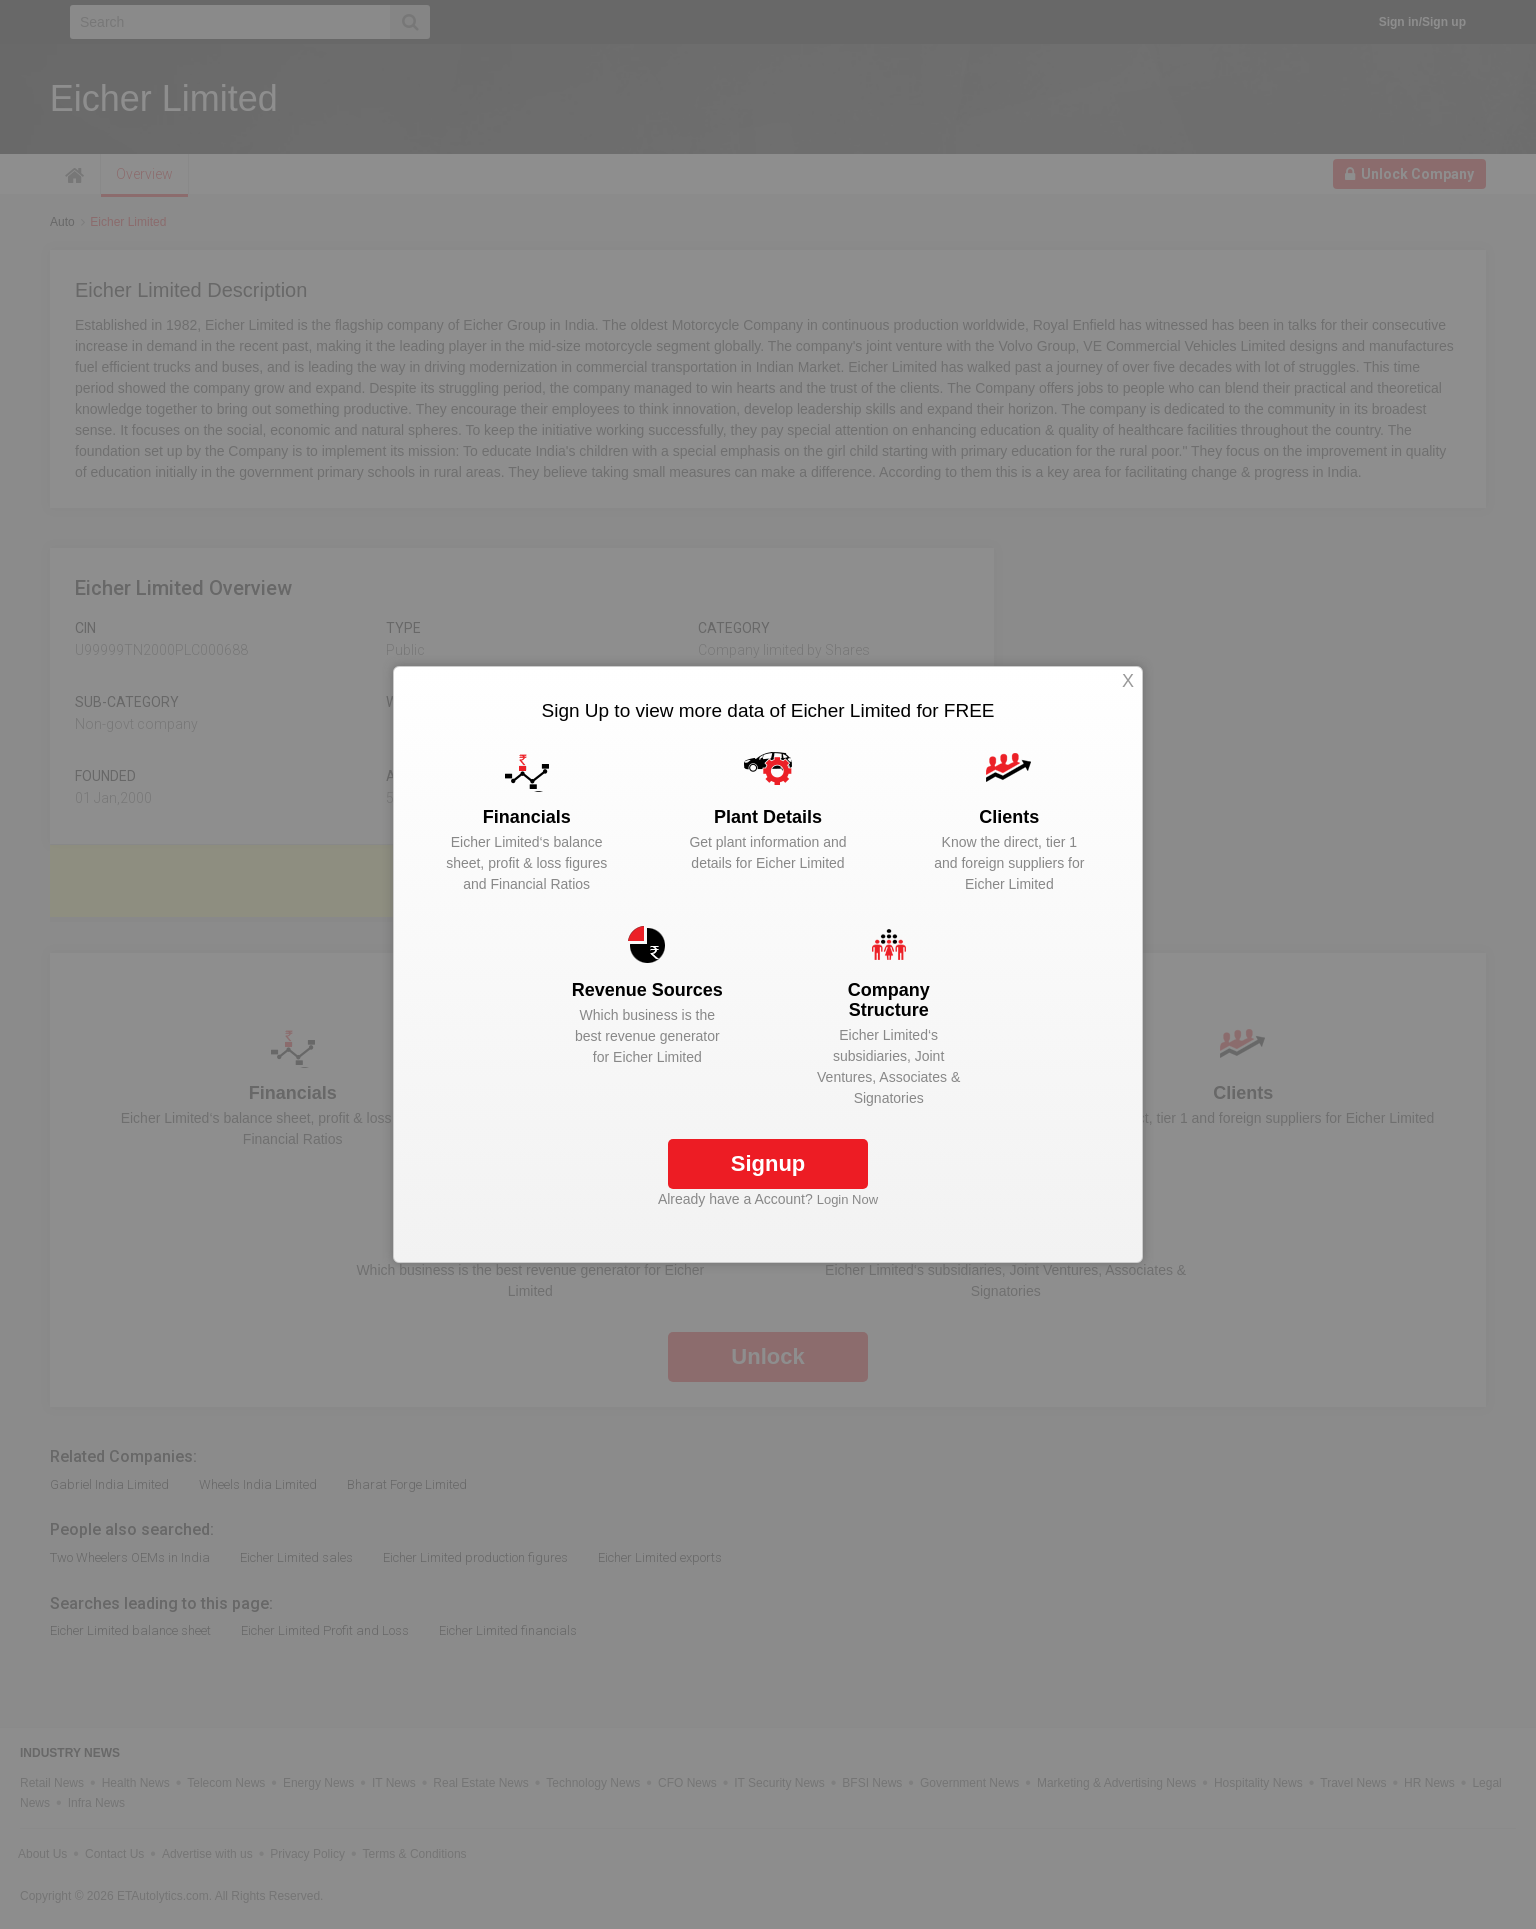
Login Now (847, 1199)
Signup (768, 1163)
